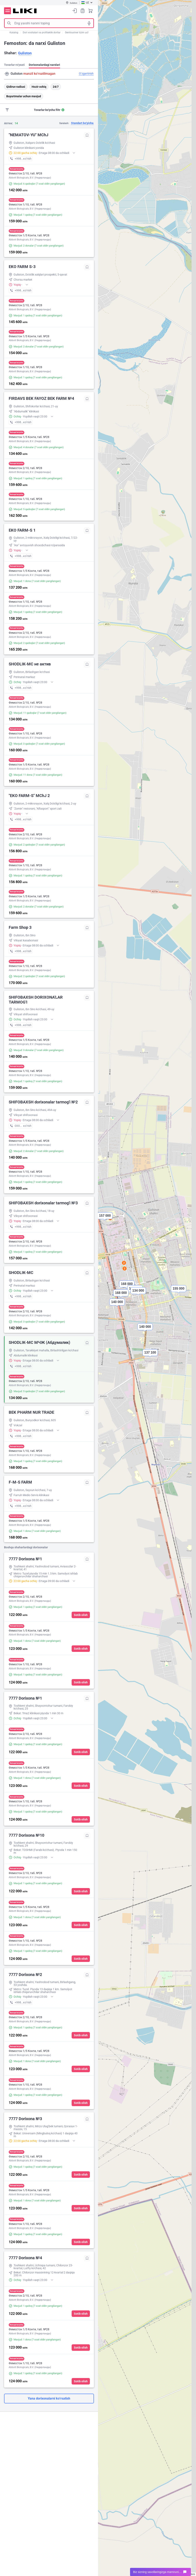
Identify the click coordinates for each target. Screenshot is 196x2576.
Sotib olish (81, 1615)
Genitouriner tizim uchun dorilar (82, 32)
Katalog (14, 32)
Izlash (9, 23)
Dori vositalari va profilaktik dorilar (41, 32)
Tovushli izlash (89, 23)
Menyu (7, 10)
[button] (150, 1356)
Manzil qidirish (6, 73)
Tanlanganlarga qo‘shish (87, 135)
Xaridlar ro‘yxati (82, 10)
